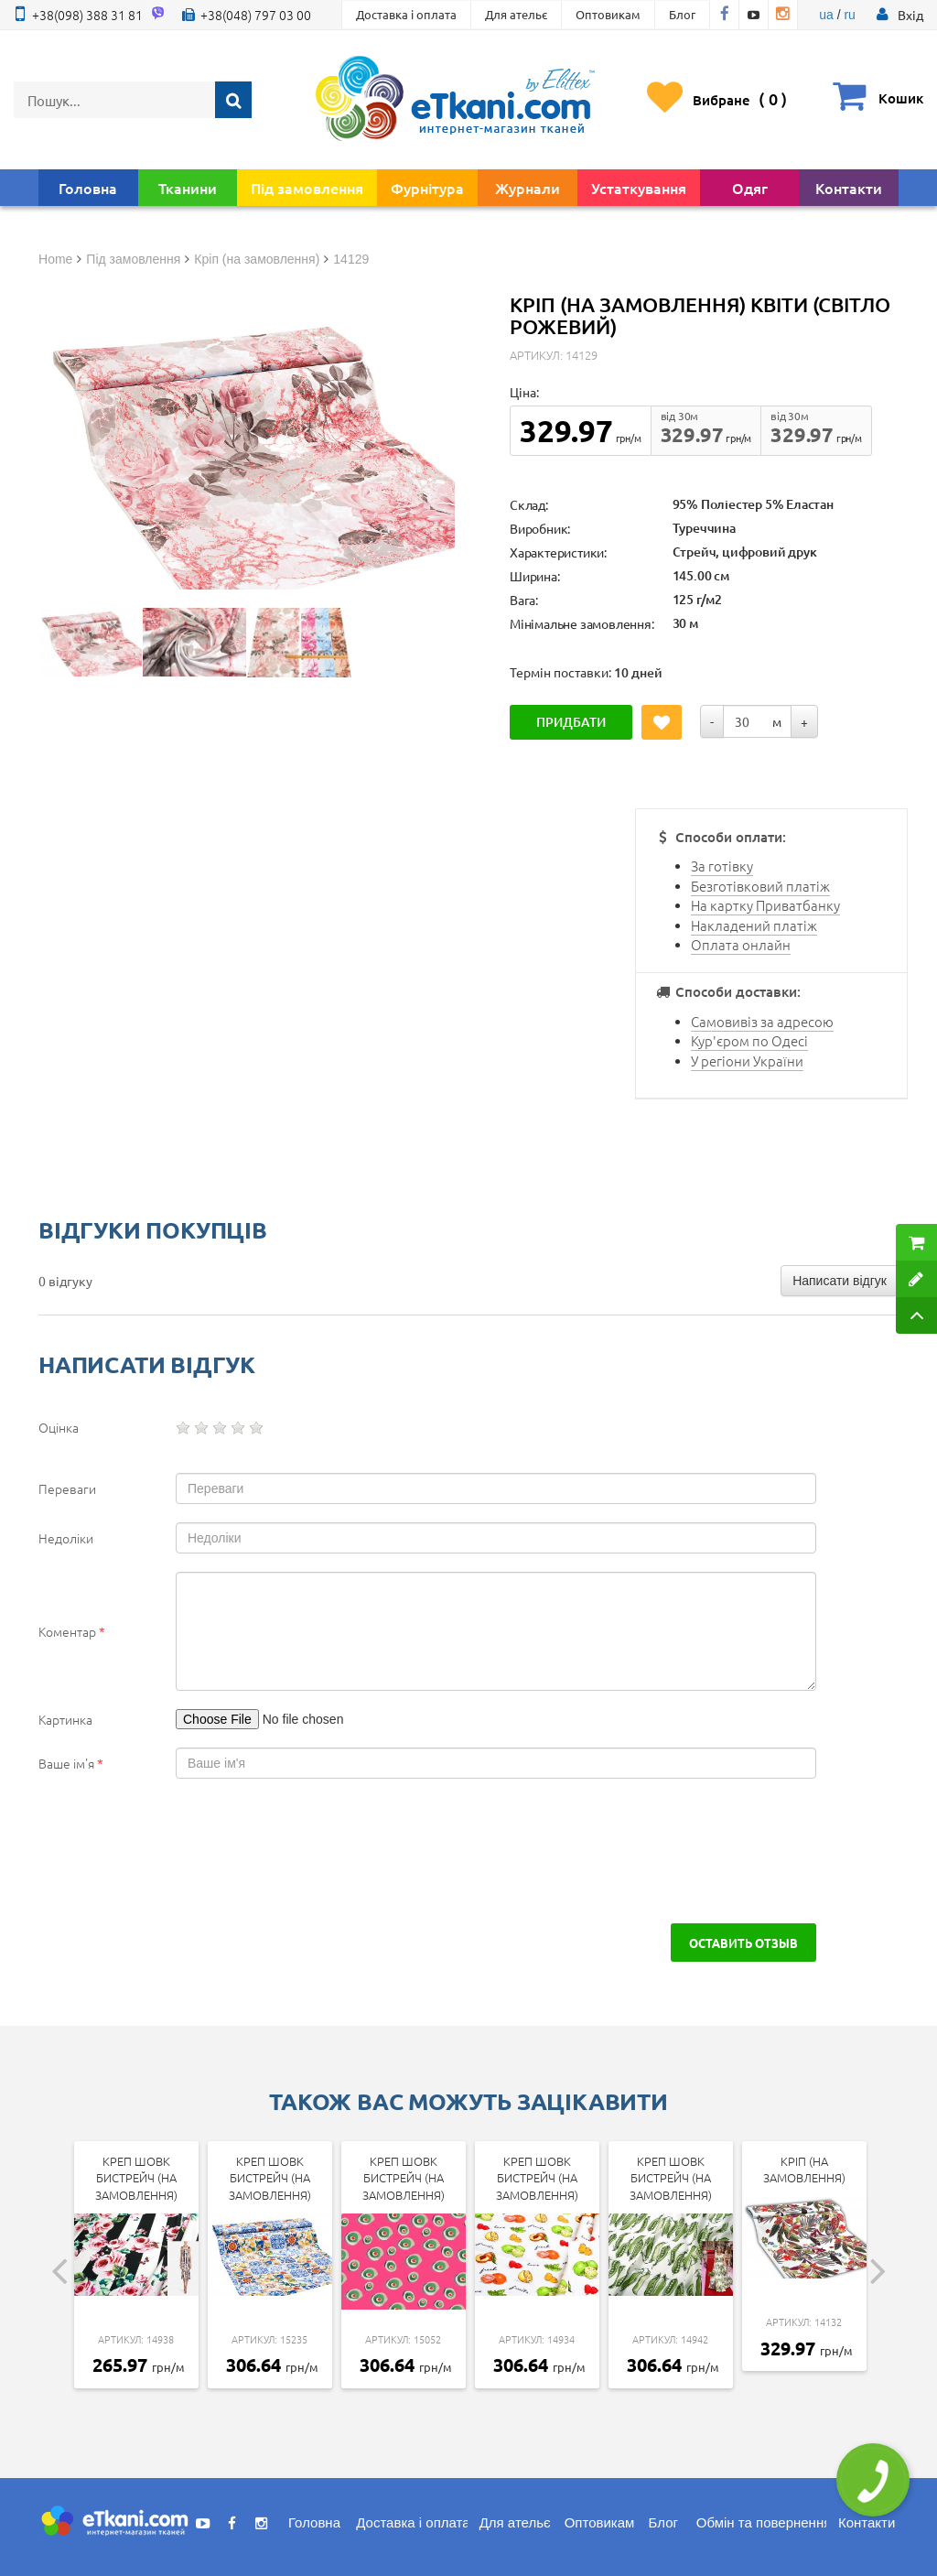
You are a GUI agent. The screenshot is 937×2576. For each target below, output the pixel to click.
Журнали (527, 188)
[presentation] (177, 1851)
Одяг (750, 188)
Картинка (65, 1719)
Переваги (67, 1488)
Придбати (571, 722)
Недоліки (65, 1538)
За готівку (722, 865)
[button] (910, 14)
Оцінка (58, 1427)
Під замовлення (307, 188)
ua (826, 14)
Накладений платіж (754, 925)
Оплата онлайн (741, 944)
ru (849, 14)
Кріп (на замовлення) (804, 2169)
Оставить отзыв (743, 1942)
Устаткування (638, 188)
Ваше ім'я (70, 1763)
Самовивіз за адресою (762, 1021)
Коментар (71, 1631)
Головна (88, 188)
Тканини (187, 188)
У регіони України (747, 1060)
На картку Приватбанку (765, 905)
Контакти (848, 188)
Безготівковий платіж (760, 885)
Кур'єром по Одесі (749, 1040)
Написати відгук (839, 1280)
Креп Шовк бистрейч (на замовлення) (136, 2177)
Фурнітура (427, 188)
